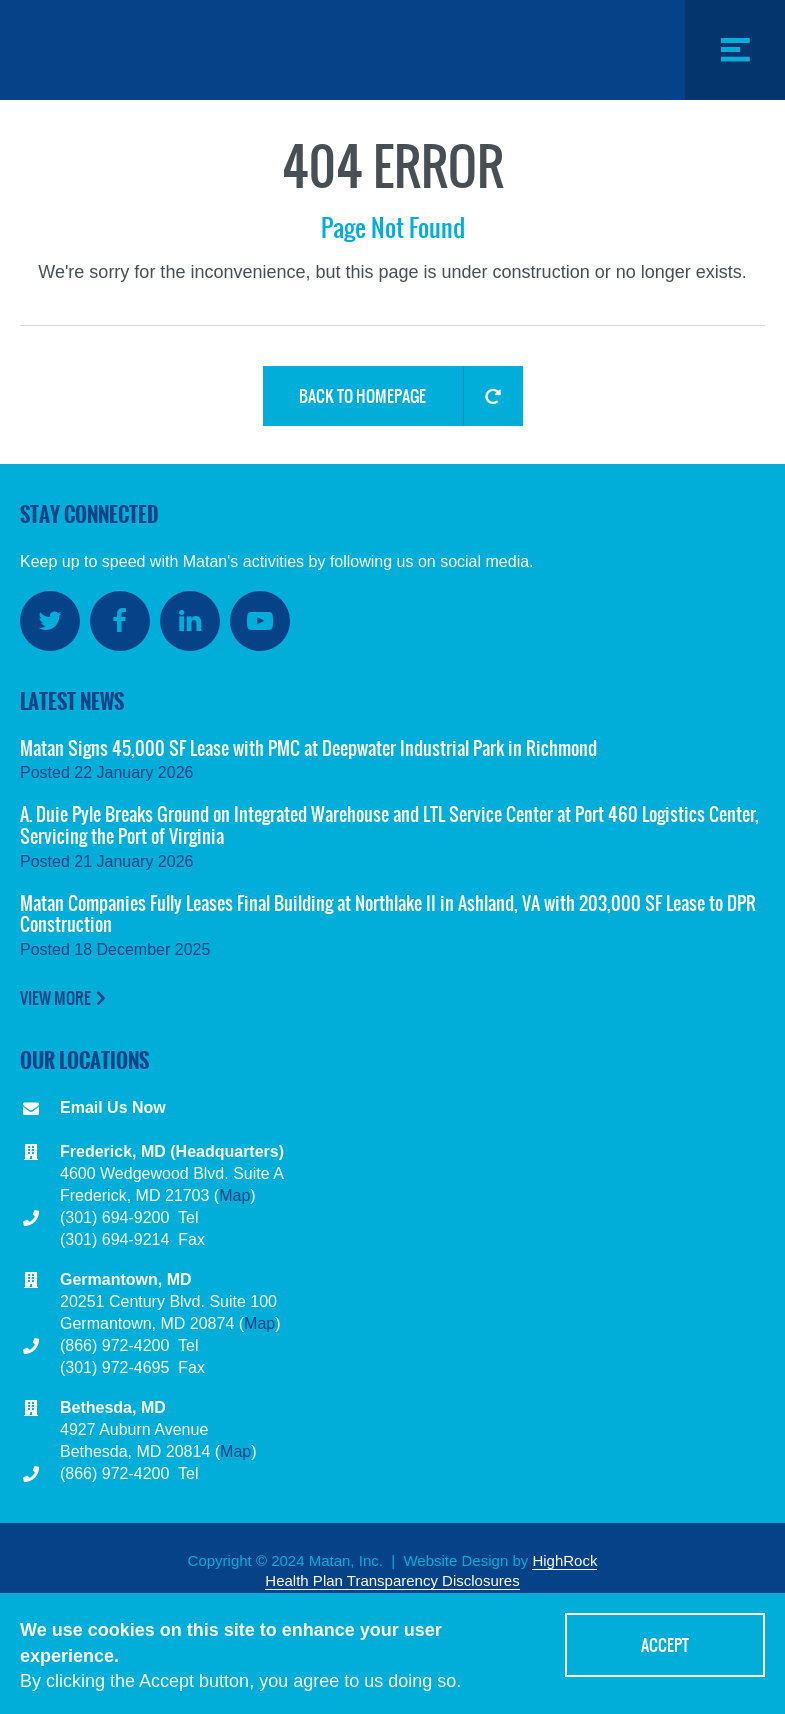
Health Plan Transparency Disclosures (392, 1580)
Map (234, 1195)
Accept (665, 1647)
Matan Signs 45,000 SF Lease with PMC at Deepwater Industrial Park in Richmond (308, 748)
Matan (125, 50)
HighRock (564, 1560)
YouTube (260, 621)
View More (55, 998)
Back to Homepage (362, 396)
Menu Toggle (734, 99)
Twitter (50, 621)
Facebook (120, 621)
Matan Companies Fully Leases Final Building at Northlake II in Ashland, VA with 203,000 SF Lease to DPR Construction (388, 914)
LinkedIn (190, 621)
